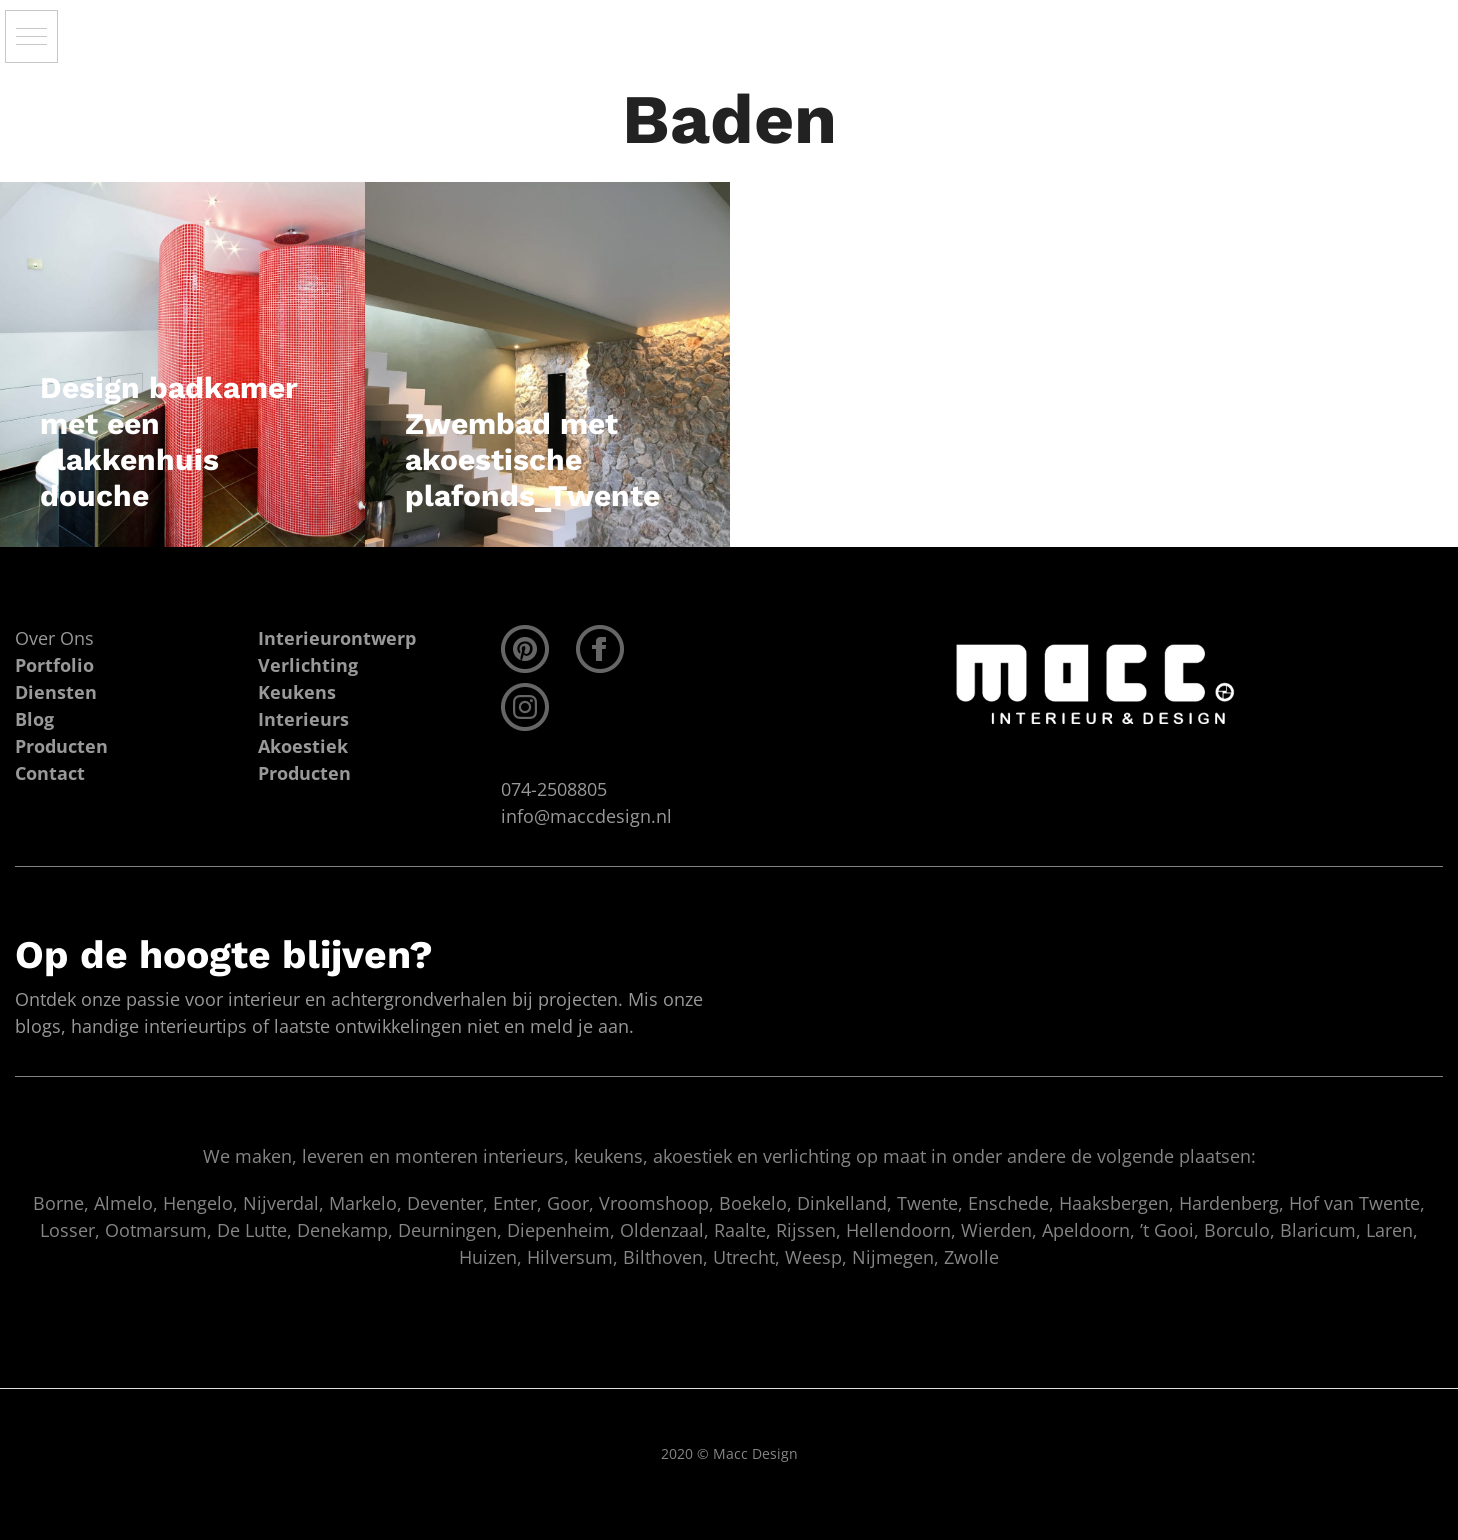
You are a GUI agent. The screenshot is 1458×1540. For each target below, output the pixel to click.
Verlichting (308, 665)
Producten (304, 773)
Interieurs (303, 719)
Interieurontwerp (337, 638)
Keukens (297, 692)
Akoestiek (303, 746)
